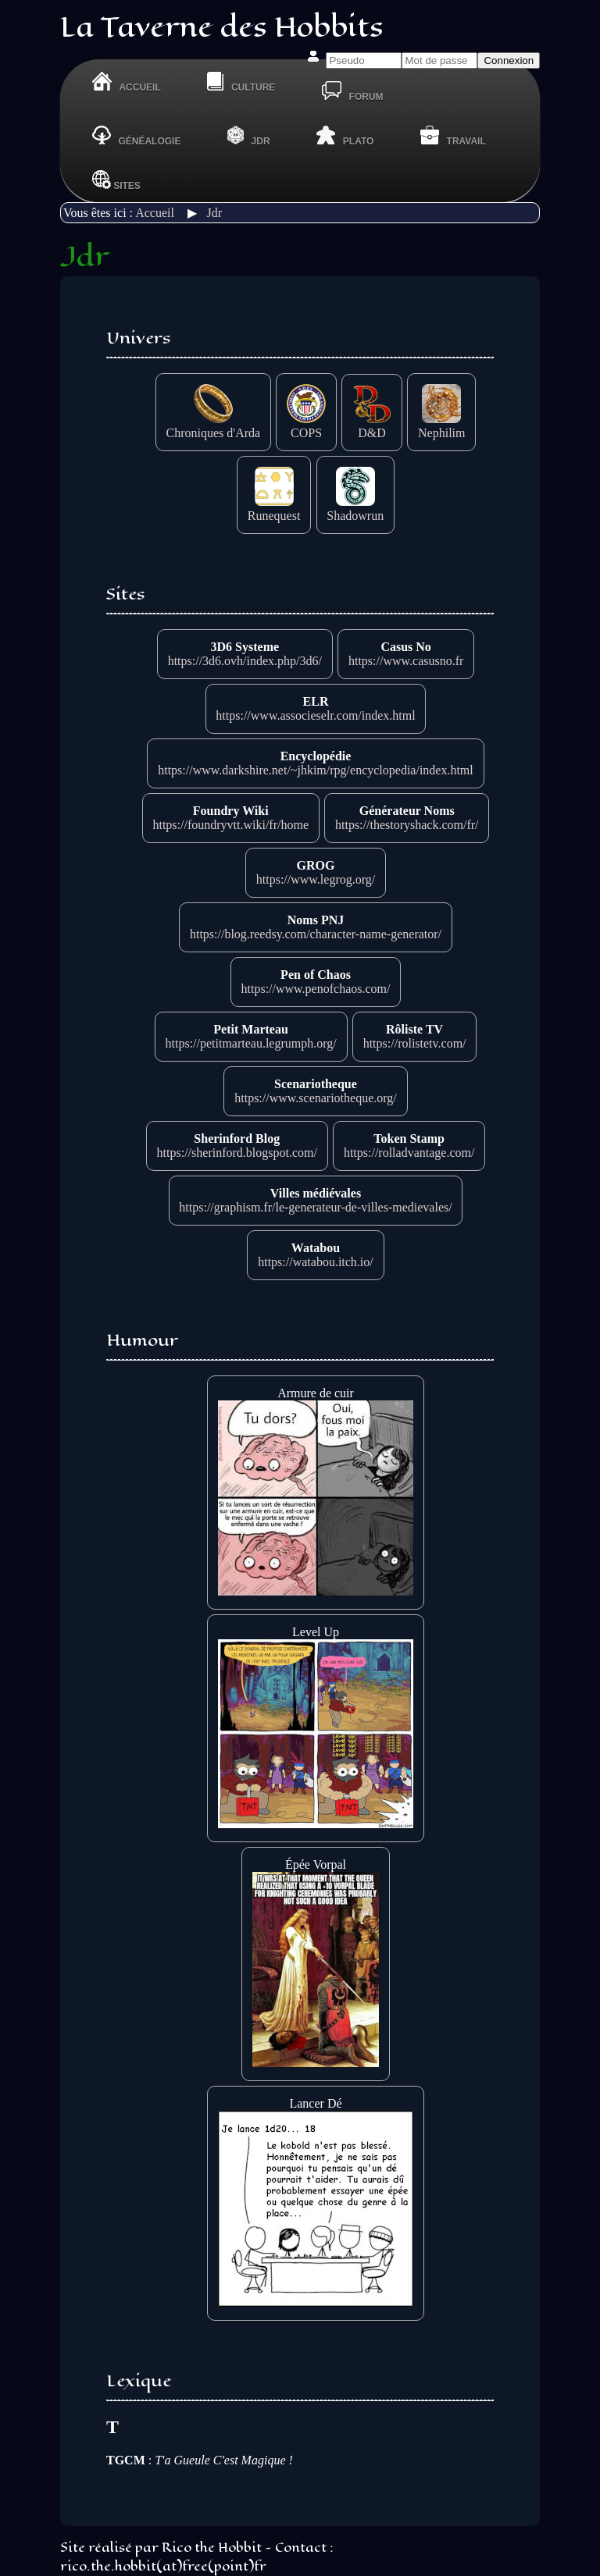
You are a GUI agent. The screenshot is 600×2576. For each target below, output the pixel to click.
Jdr (214, 212)
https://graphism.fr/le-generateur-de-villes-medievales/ (315, 1207)
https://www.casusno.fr (405, 660)
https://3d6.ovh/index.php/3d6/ (245, 660)
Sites (116, 180)
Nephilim (441, 425)
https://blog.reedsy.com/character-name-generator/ (315, 934)
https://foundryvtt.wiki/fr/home (230, 824)
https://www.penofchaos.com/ (316, 988)
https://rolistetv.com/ (414, 1043)
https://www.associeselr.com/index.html (315, 715)
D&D (371, 425)
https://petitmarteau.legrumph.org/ (250, 1043)
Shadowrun (355, 508)
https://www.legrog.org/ (315, 879)
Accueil (154, 212)
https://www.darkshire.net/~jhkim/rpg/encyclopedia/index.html (315, 770)
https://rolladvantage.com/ (409, 1152)
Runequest (274, 508)
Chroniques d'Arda (213, 425)
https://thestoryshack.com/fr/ (407, 824)
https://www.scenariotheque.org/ (315, 1098)
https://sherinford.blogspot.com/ (237, 1152)
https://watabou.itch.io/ (315, 1261)
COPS (306, 425)
